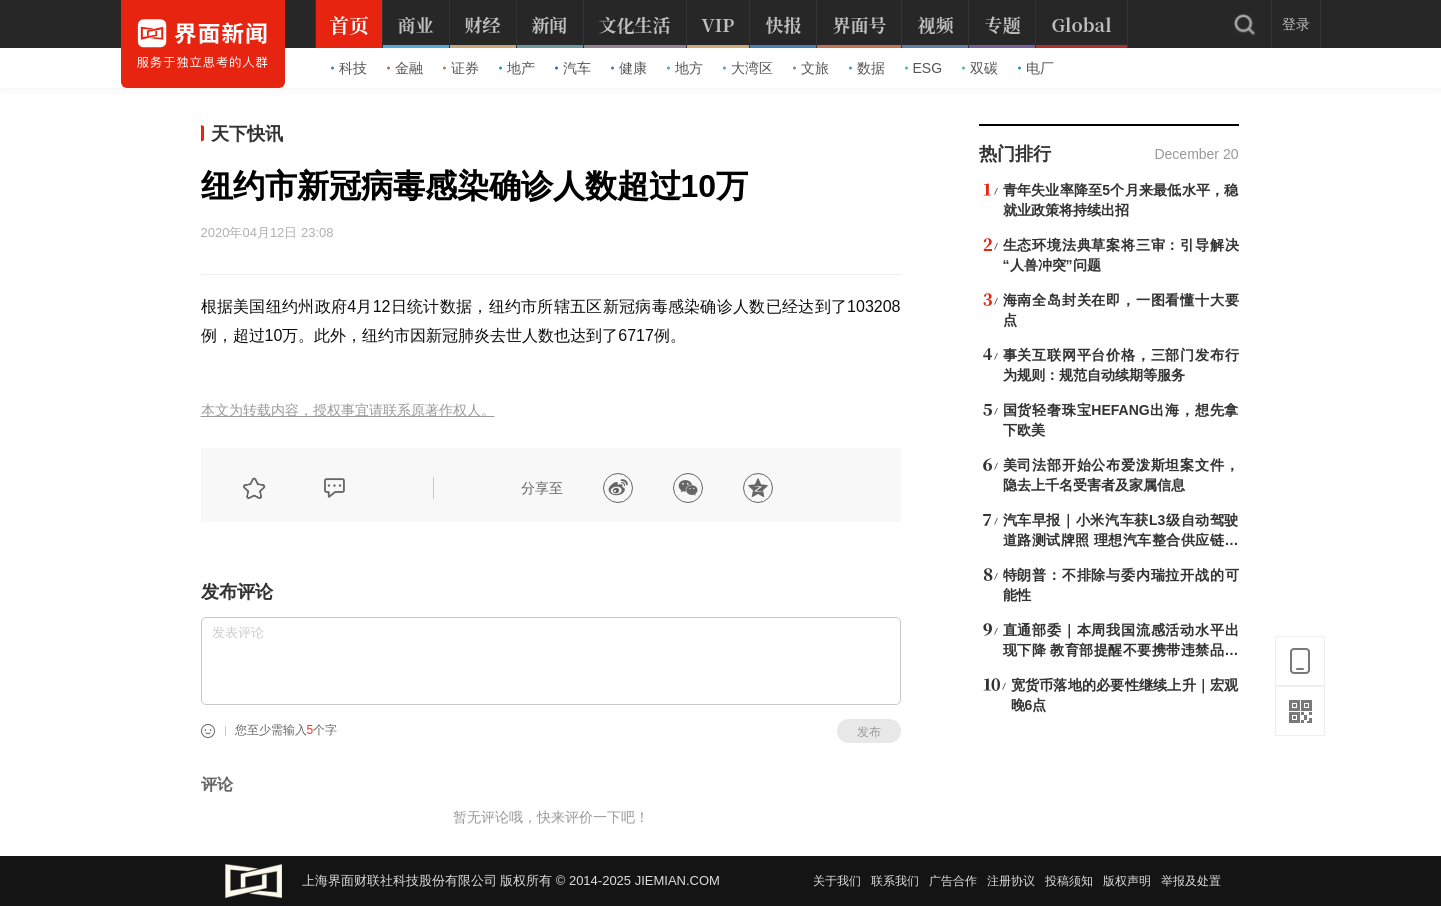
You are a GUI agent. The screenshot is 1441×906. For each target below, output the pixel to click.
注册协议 (1011, 881)
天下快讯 (247, 134)
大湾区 (748, 68)
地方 (685, 68)
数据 (867, 68)
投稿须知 (1069, 881)
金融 (405, 68)
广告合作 (953, 881)
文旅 (811, 68)
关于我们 (837, 881)
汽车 (573, 68)
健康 (629, 68)
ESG (924, 68)
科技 (349, 68)
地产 (517, 68)
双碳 (980, 68)
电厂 (1036, 68)
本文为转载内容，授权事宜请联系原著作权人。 (348, 410)
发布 (869, 732)
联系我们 (895, 881)
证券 (461, 68)
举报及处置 (1191, 881)
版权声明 (1127, 881)
